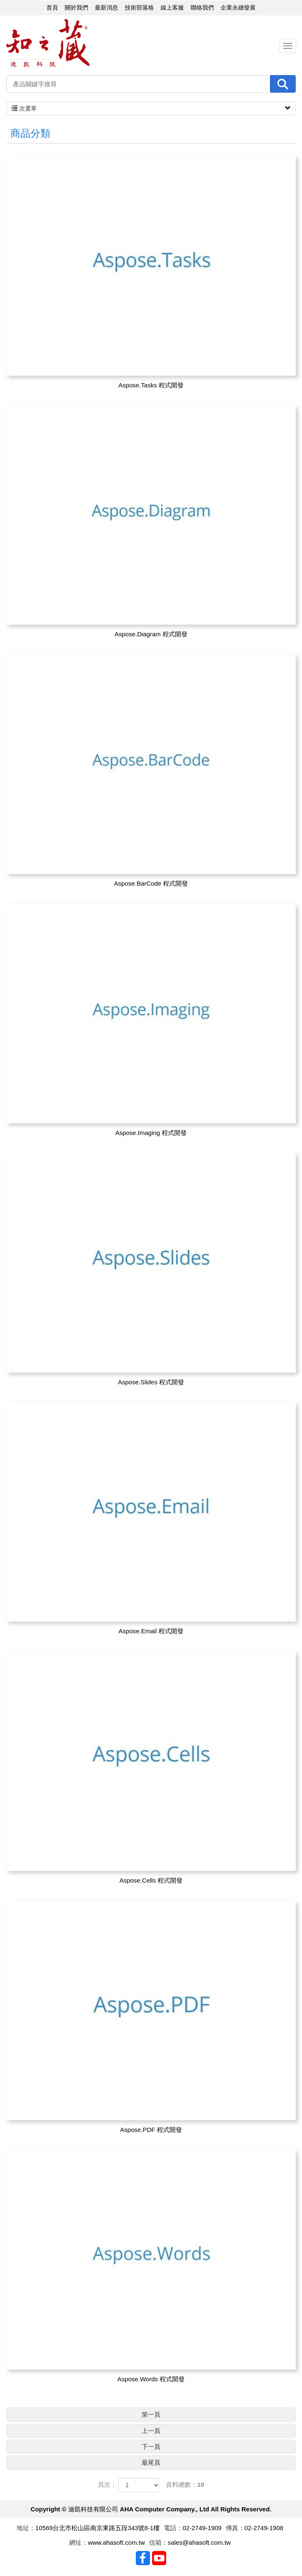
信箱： (158, 2542)
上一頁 (151, 2430)
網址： (78, 2542)
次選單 (151, 108)
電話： (173, 2527)
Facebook (143, 2558)
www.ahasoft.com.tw (116, 2542)
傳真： (235, 2527)
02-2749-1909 (201, 2527)
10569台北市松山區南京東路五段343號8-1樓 (97, 2527)
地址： (26, 2527)
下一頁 (151, 2446)
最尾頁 (151, 2462)
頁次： (107, 2484)
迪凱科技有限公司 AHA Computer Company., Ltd (48, 43)
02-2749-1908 (264, 2527)
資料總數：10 (185, 2484)
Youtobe (159, 2558)
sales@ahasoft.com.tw (199, 2542)
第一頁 (151, 2414)
